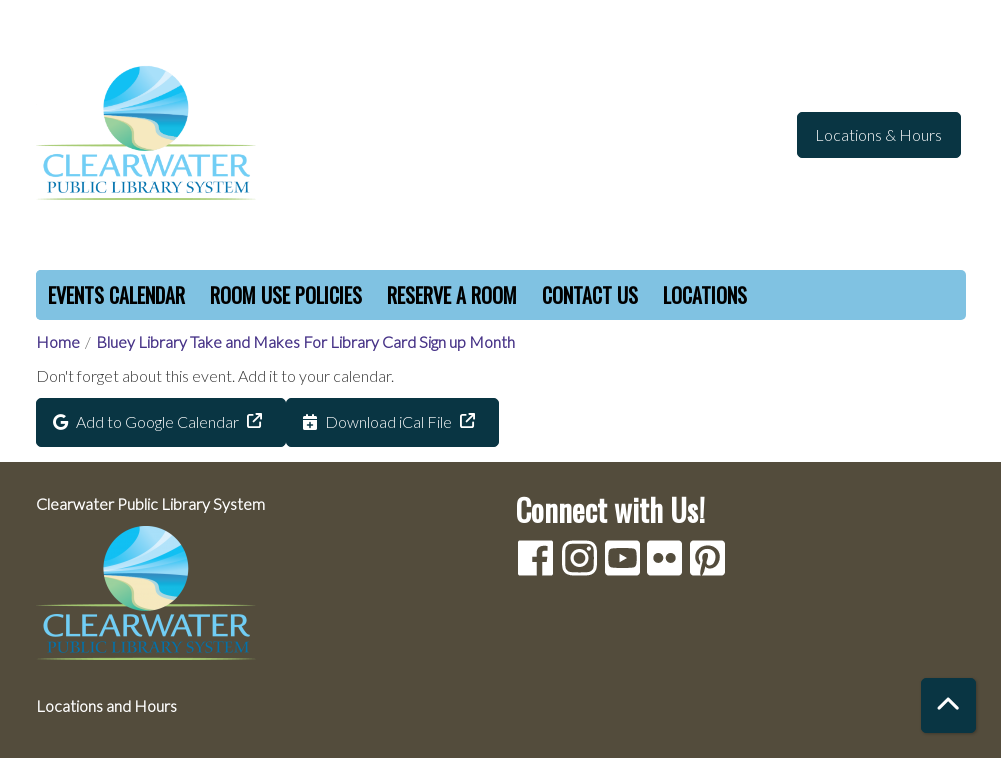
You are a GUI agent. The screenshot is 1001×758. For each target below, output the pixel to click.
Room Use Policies (286, 295)
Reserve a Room (452, 295)
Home (58, 341)
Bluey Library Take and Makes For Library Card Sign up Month (305, 341)
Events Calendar (116, 295)
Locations (705, 295)
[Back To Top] (948, 705)
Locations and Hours (106, 705)
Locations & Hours (878, 134)
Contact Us (590, 295)
